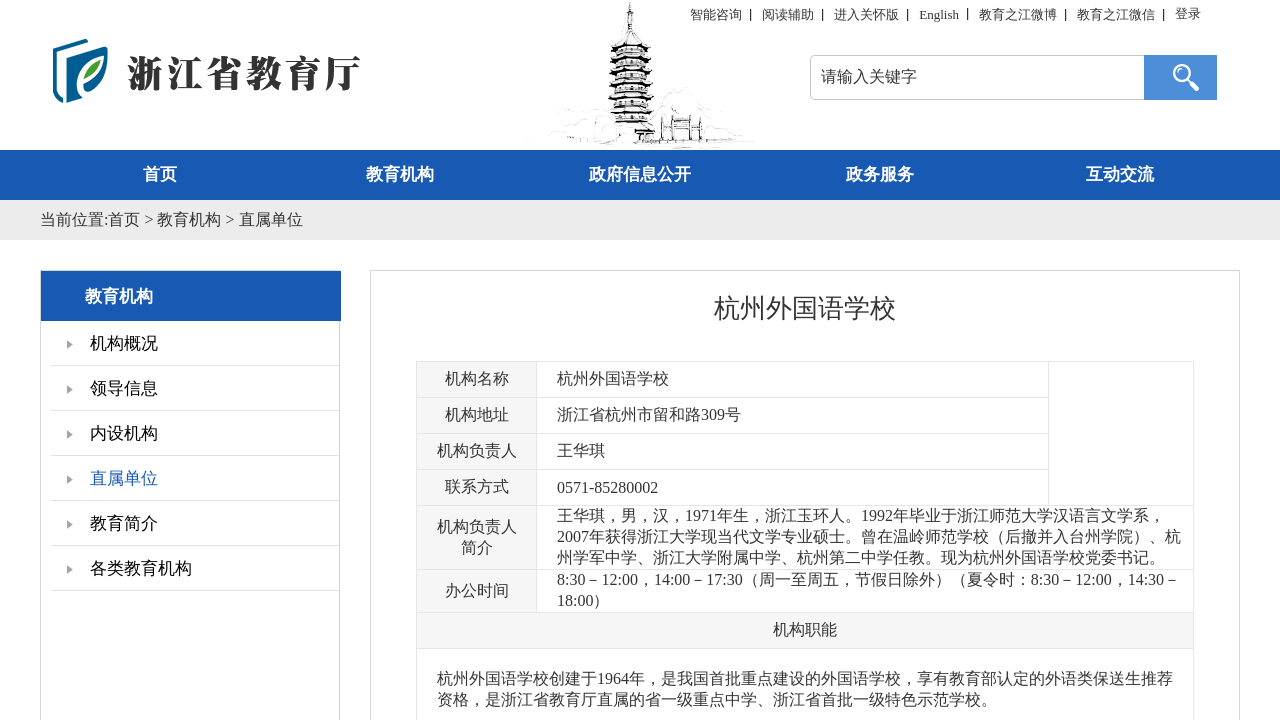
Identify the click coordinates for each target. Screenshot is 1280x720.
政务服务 (880, 174)
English (939, 14)
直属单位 (271, 219)
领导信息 (112, 388)
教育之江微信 (1116, 14)
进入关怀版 (866, 14)
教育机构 (400, 174)
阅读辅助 (788, 14)
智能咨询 (716, 14)
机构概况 (112, 343)
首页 (160, 174)
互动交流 (1120, 174)
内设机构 (112, 433)
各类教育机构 (129, 568)
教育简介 (112, 523)
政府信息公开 (640, 174)
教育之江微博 (1018, 14)
